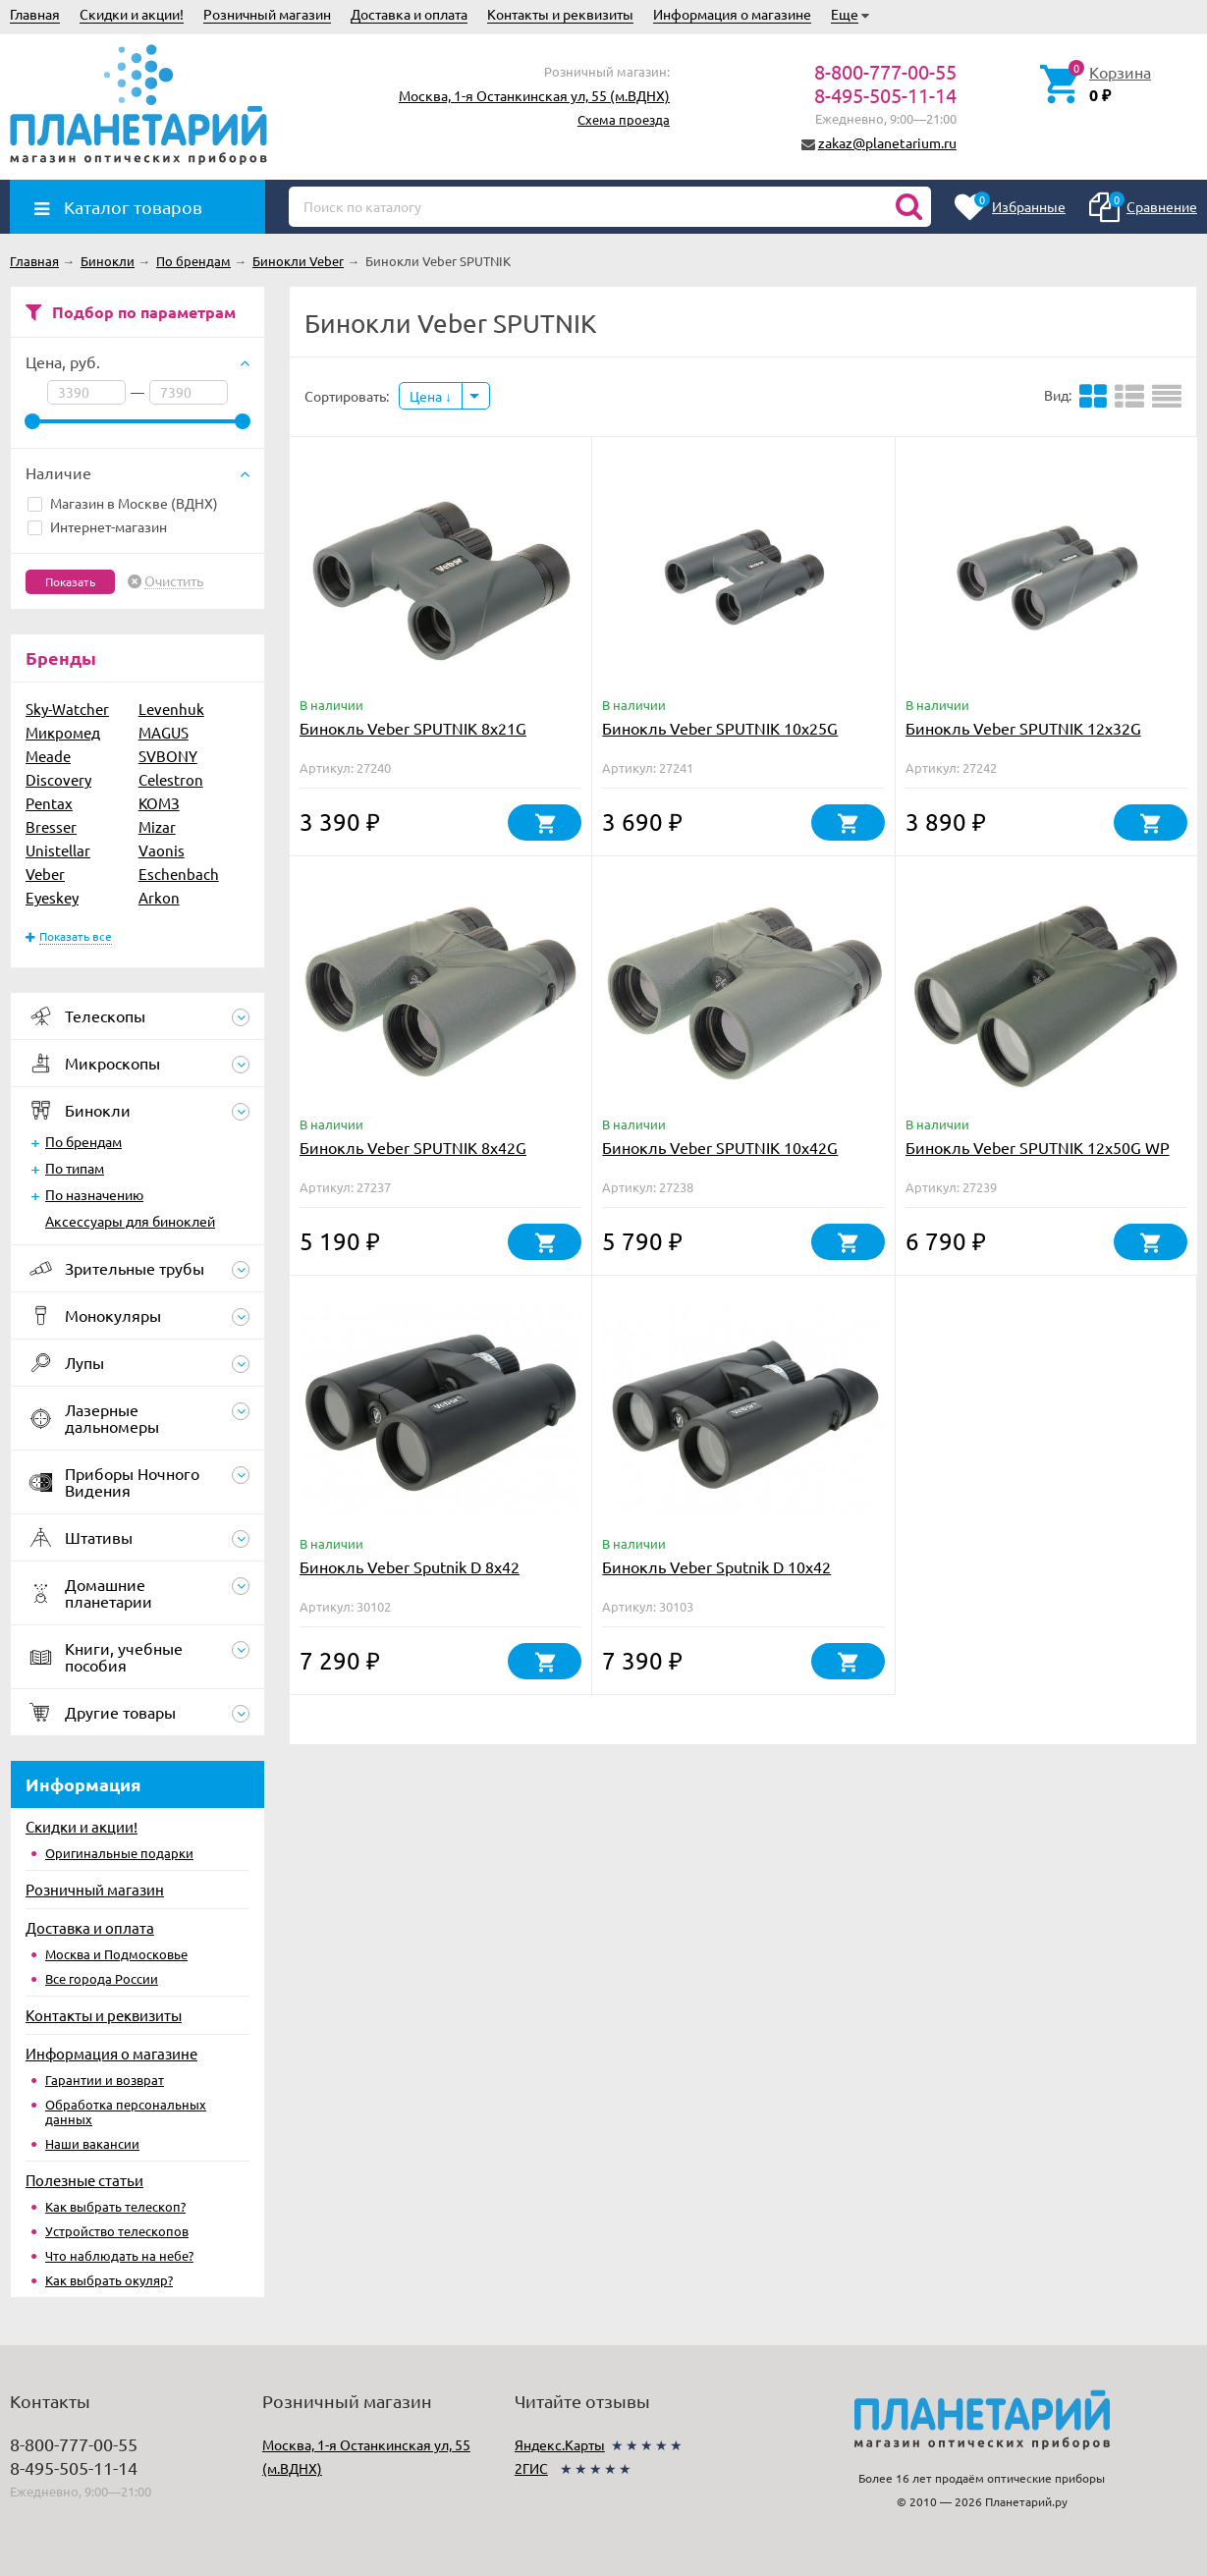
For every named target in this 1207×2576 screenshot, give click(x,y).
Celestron (170, 779)
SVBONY (167, 755)
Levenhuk (171, 708)
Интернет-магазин (97, 526)
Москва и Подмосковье (116, 1954)
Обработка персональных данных (125, 2111)
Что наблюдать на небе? (119, 2255)
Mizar (157, 826)
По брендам (83, 1141)
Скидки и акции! (132, 14)
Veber (45, 873)
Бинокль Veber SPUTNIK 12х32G (1023, 728)
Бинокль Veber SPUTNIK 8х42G (413, 1147)
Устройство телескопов (117, 2230)
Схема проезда (623, 119)
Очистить (173, 581)
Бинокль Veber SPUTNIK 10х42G (720, 1147)
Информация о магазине (732, 14)
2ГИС (531, 2468)
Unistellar (58, 850)
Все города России (101, 1978)
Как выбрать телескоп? (115, 2206)
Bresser (51, 826)
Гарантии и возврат (104, 2079)
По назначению (94, 1194)
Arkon (159, 897)
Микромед (63, 732)
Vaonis (161, 850)
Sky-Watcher (67, 708)
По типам (74, 1168)
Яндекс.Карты (560, 2444)
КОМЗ (159, 803)
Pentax (49, 803)
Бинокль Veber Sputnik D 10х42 (716, 1566)
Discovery (58, 779)
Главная (35, 14)
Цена (431, 396)
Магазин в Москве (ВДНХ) (122, 503)
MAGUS (163, 732)
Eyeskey (52, 897)
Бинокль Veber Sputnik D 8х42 (410, 1566)
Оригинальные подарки (119, 1852)
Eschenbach (178, 873)
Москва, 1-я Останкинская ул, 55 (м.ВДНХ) (534, 95)
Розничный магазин (267, 14)
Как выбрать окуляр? (109, 2280)
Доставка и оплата (409, 14)
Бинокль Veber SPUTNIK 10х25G (720, 728)
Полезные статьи (84, 2179)
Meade (48, 755)
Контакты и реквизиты (560, 14)
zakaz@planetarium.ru (887, 142)
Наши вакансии (92, 2143)
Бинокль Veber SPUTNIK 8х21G (413, 728)
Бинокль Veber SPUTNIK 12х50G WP (1037, 1147)
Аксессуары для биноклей (130, 1221)
